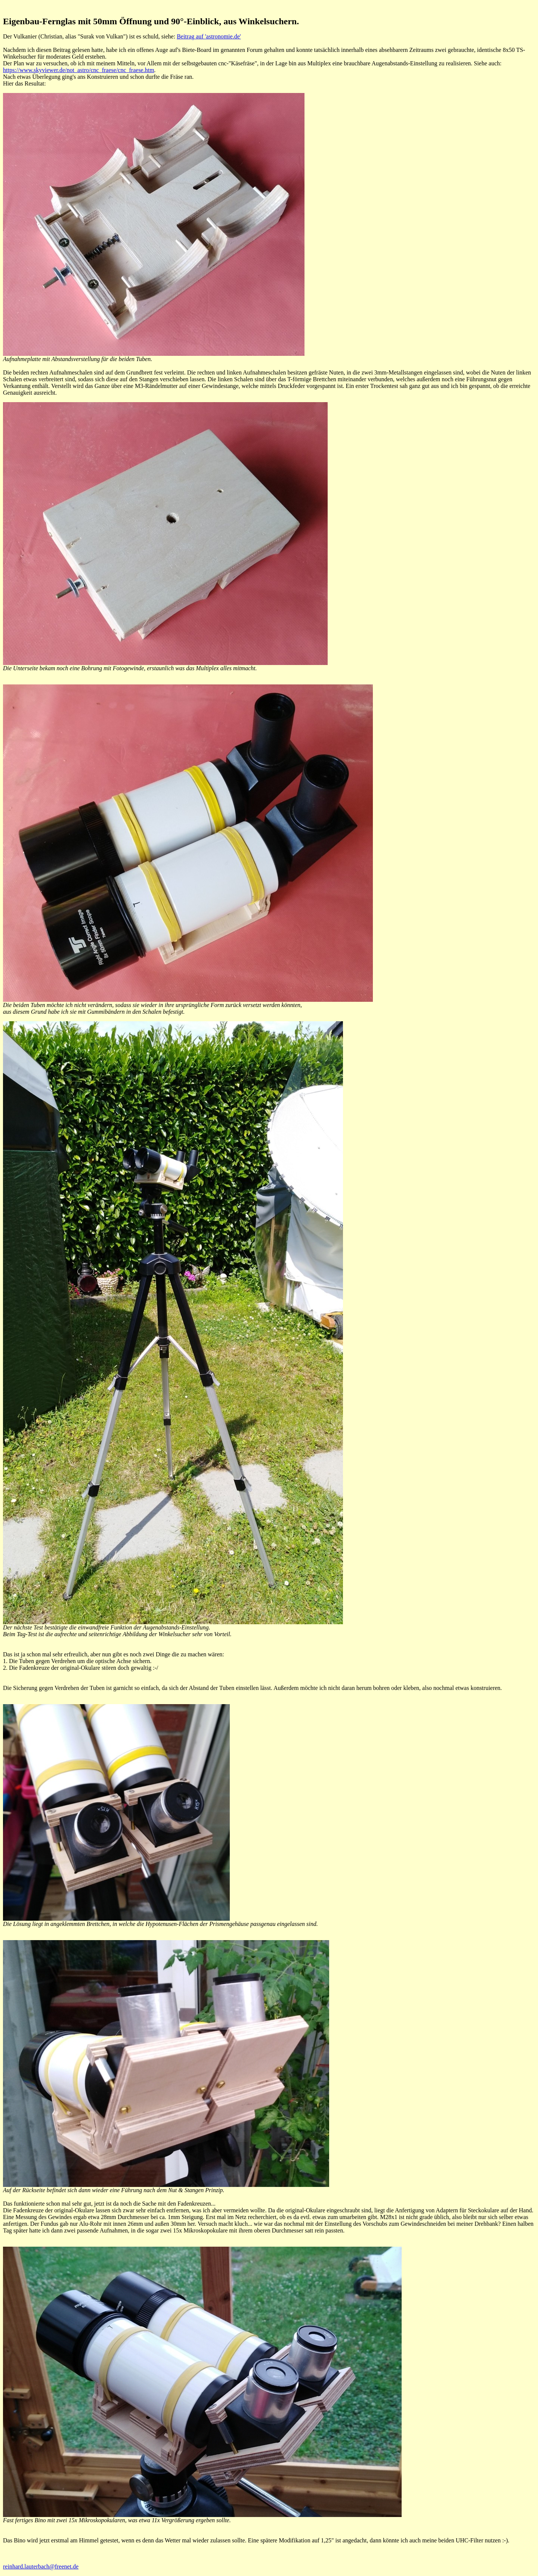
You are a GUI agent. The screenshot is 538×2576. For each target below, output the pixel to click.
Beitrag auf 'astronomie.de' (209, 36)
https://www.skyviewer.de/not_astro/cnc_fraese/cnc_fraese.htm (78, 70)
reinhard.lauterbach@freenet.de (40, 2566)
